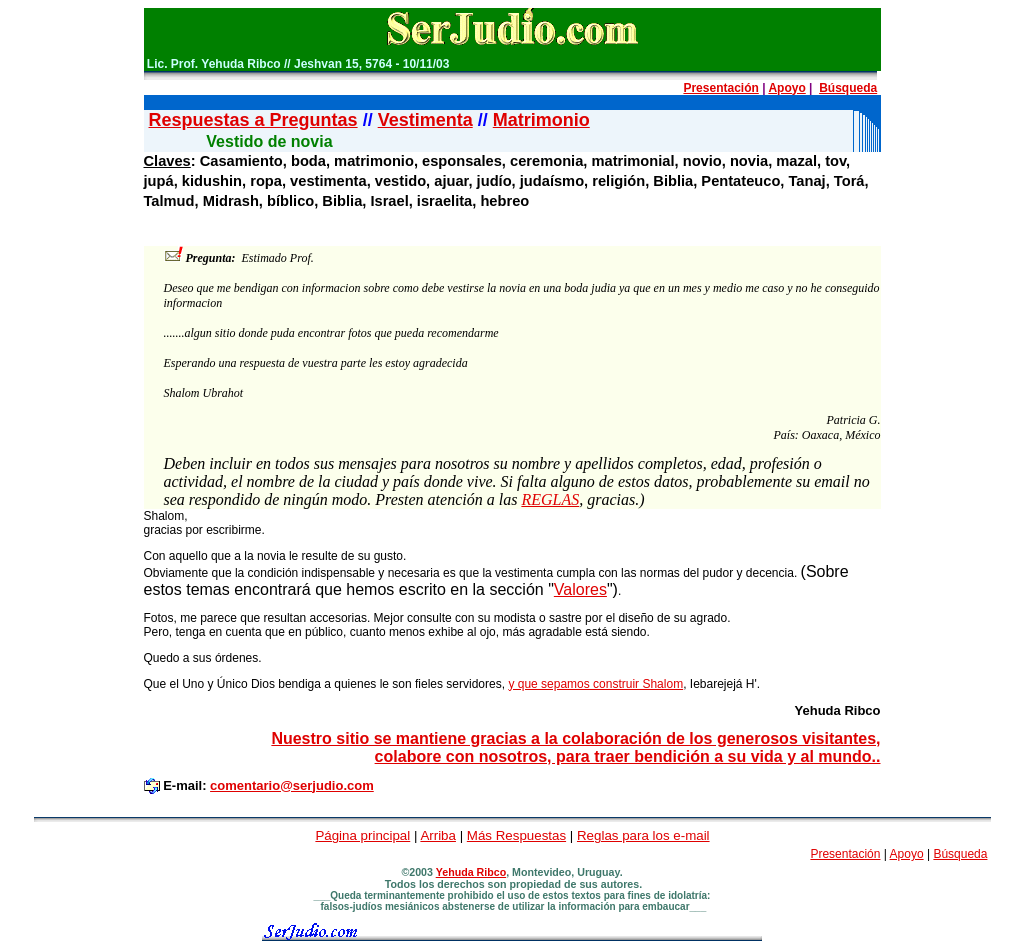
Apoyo (786, 88)
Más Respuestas (516, 835)
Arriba (438, 835)
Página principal (362, 835)
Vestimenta (425, 120)
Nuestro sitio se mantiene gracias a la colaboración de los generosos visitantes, (575, 738)
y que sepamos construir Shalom (595, 684)
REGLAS (550, 499)
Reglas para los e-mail (643, 835)
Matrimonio (541, 120)
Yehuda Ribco (471, 872)
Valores (580, 589)
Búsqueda (848, 88)
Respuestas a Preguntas (253, 120)
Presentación (720, 88)
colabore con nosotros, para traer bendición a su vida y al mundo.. (628, 756)
